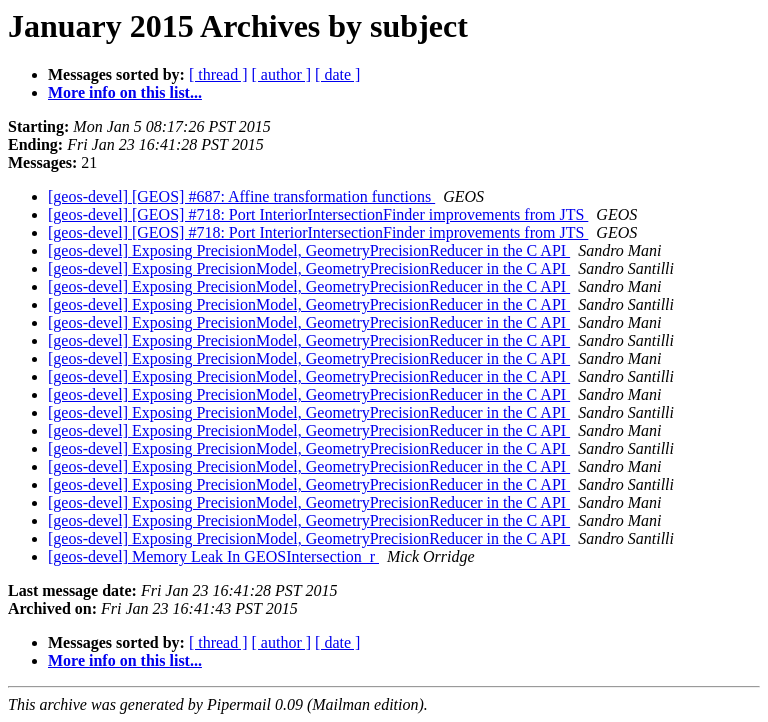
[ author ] (282, 74)
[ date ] (337, 74)
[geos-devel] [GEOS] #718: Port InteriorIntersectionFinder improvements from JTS (318, 214)
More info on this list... (125, 92)
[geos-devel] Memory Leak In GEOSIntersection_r (213, 556)
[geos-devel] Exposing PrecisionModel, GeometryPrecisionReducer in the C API (309, 250)
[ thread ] (218, 74)
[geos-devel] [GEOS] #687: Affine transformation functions (241, 196)
